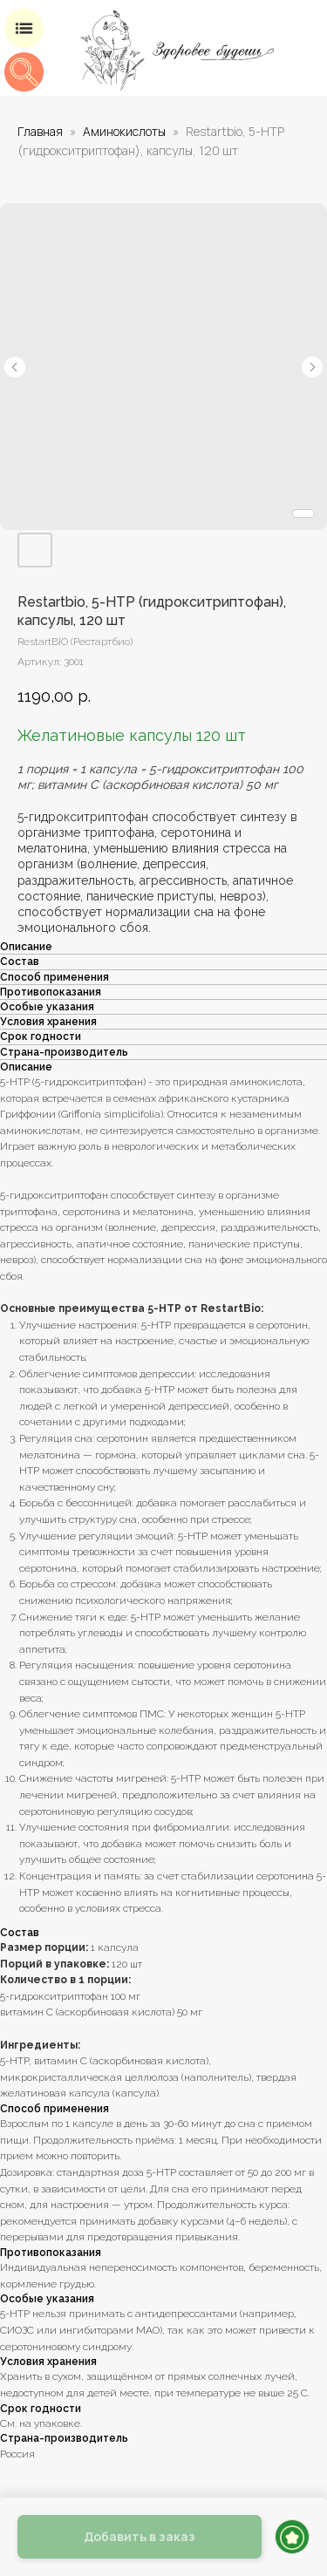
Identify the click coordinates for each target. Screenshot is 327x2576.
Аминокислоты (124, 131)
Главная (40, 131)
